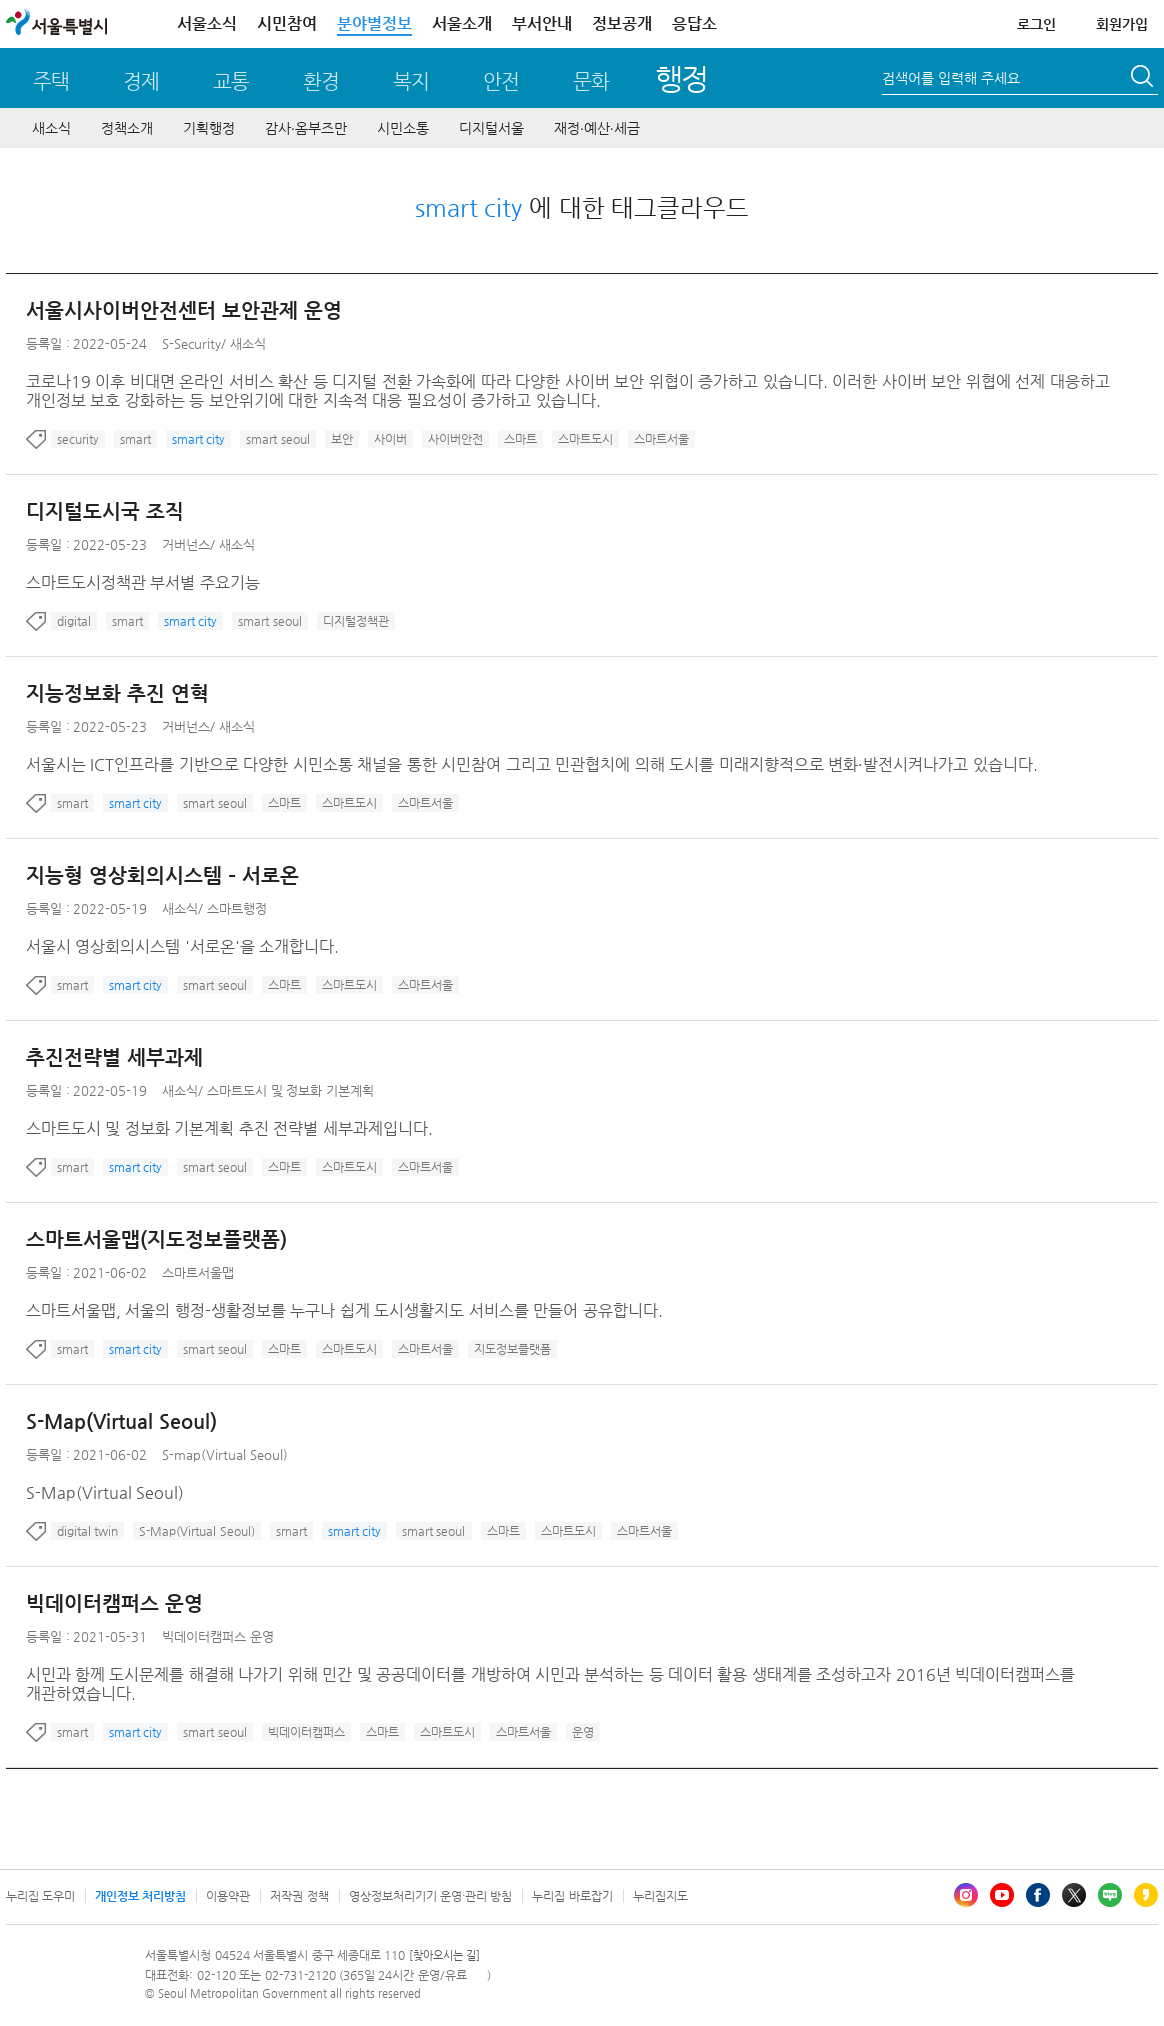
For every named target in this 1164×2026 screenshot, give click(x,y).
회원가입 (1122, 24)
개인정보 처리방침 (140, 1896)
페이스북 (1038, 1895)
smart (135, 439)
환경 (321, 81)
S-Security (191, 343)
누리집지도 (660, 1896)
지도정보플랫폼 (512, 1349)
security (78, 439)
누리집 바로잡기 (572, 1896)
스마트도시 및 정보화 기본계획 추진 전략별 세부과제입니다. (229, 1128)
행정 (681, 78)
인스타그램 (966, 1895)
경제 (141, 81)
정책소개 (127, 128)
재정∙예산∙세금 (597, 128)
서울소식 (207, 23)
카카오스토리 (1146, 1895)
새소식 (51, 128)
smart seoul (277, 439)
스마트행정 (237, 908)
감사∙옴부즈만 (306, 128)
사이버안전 (455, 439)
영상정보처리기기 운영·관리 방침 (431, 1896)
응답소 (694, 23)
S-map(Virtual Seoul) (225, 1454)
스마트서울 (661, 439)
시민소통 (403, 128)
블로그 (1110, 1895)
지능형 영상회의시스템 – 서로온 (162, 875)
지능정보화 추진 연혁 (117, 693)
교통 (231, 81)
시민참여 (287, 23)
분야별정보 (374, 23)
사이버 (390, 439)
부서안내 (542, 23)
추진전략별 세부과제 (114, 1057)
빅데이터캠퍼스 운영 (114, 1603)
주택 (51, 81)
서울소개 (462, 23)
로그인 (1036, 24)
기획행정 (209, 128)
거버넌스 (186, 544)
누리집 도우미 (40, 1896)
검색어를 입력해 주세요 (951, 78)
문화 (591, 81)
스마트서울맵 (198, 1272)
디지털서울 (491, 128)
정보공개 (622, 23)
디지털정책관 (356, 621)
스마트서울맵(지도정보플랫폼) (156, 1239)
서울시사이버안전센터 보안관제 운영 (184, 310)
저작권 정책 (299, 1896)
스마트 (520, 439)
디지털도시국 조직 (105, 511)
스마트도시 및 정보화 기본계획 (290, 1090)
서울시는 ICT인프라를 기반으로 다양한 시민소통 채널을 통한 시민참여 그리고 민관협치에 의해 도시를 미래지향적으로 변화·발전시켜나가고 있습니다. (532, 764)
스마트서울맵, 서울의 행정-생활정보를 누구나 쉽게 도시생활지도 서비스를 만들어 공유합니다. (344, 1310)
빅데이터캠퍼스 (306, 1732)
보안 (342, 439)
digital (74, 621)
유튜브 (1002, 1895)
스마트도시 (585, 439)
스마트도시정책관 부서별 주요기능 (143, 582)
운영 (583, 1732)
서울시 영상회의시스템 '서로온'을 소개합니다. (182, 946)
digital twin (87, 1531)
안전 (501, 81)
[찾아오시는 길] (444, 1955)
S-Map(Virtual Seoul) (121, 1421)
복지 (411, 81)
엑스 (1074, 1895)
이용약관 (228, 1896)
